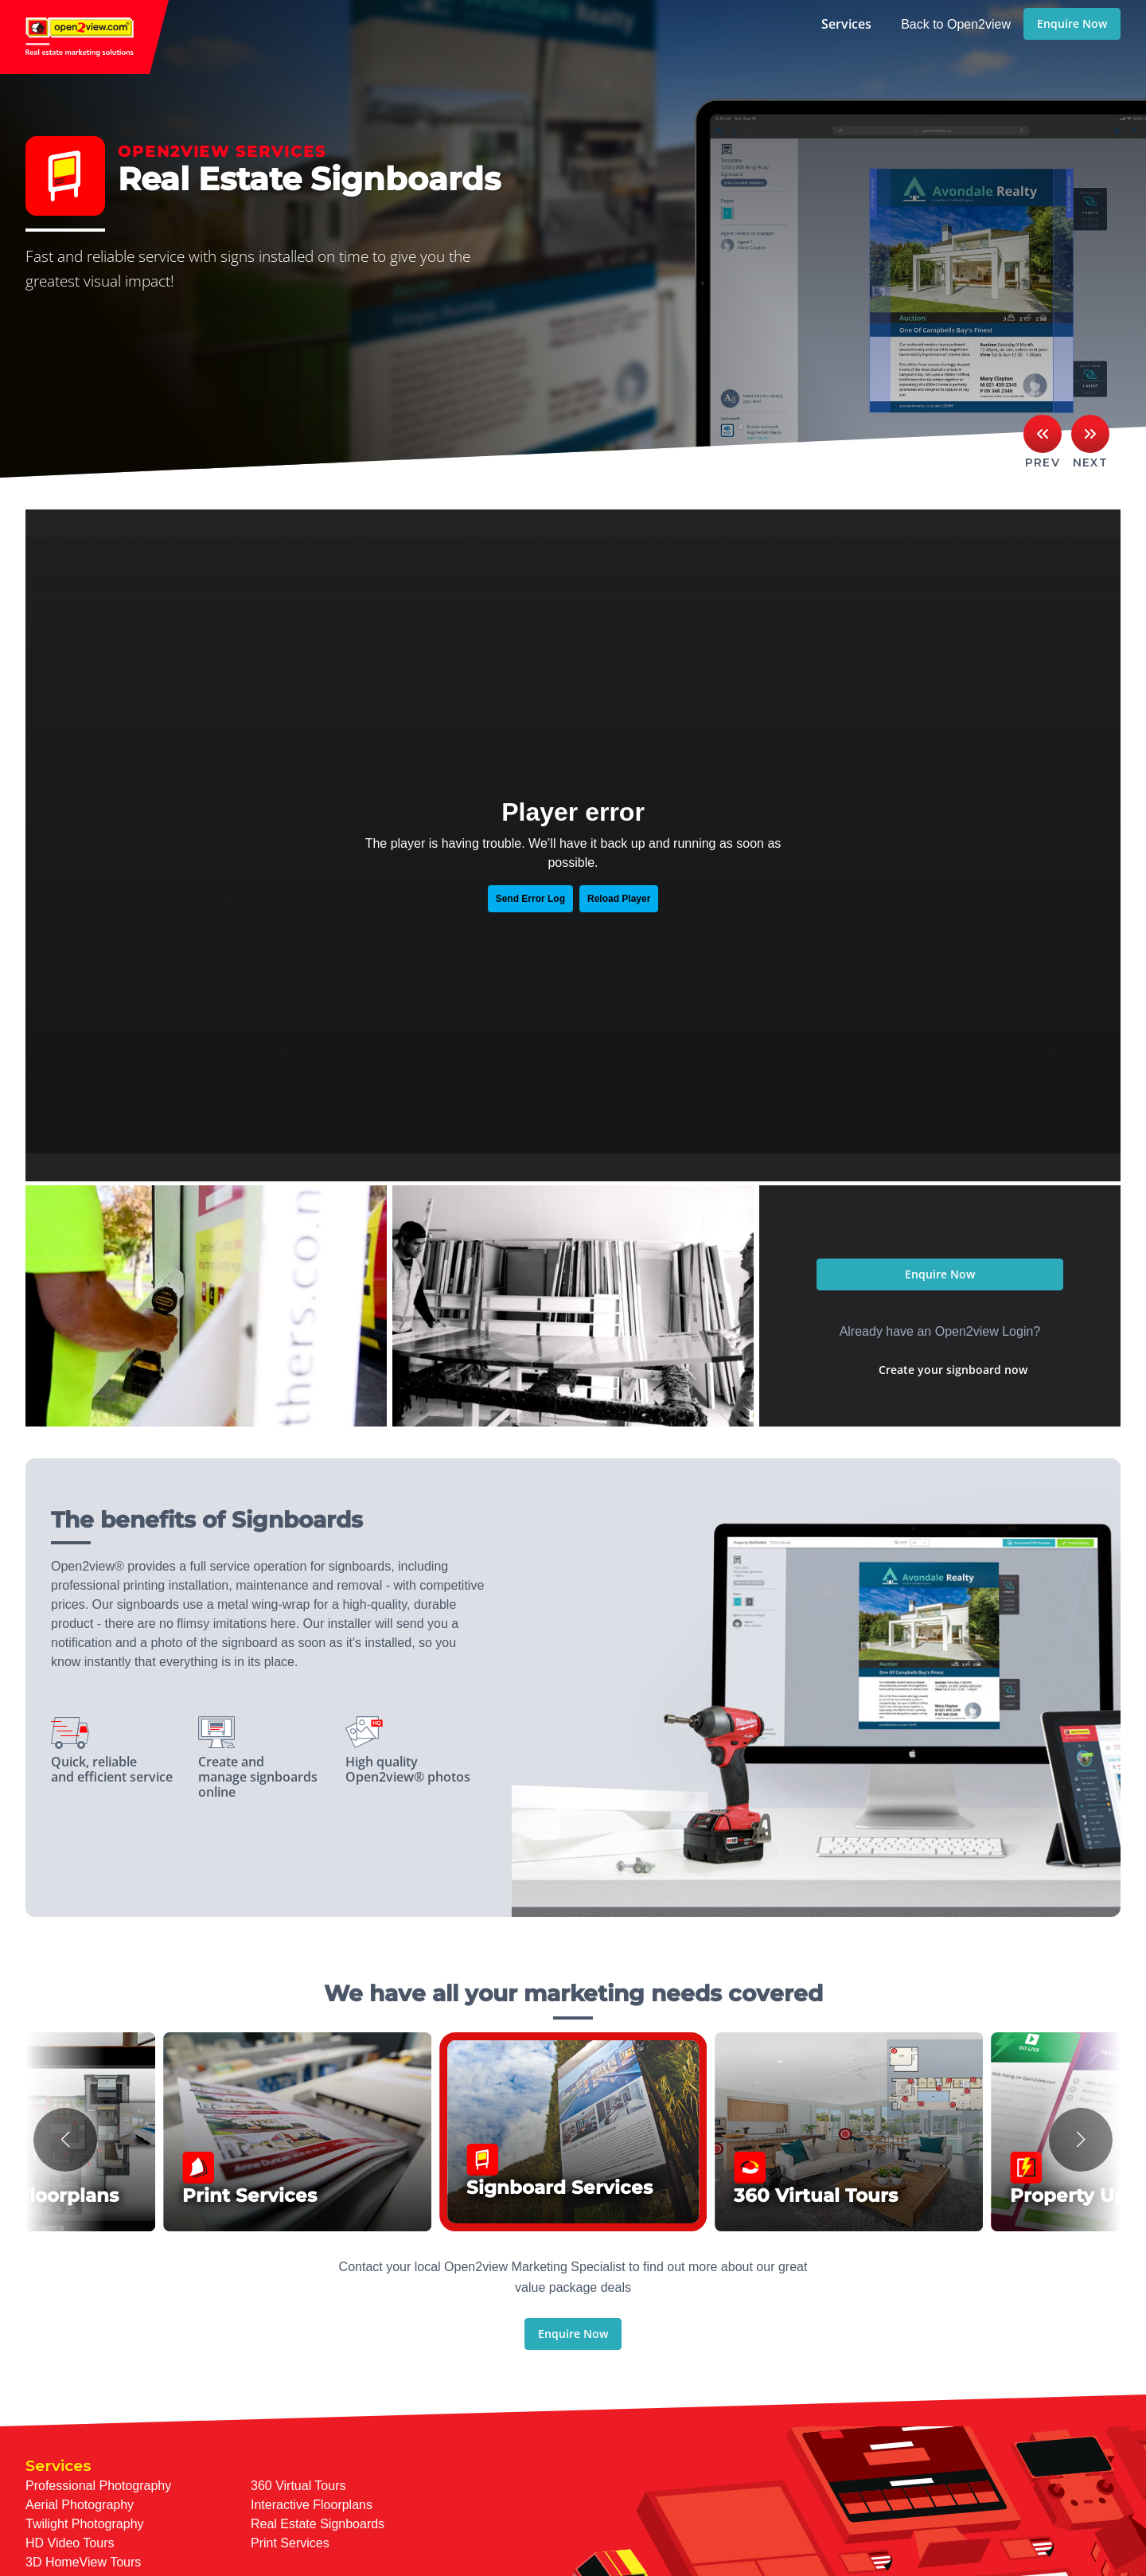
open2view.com (84, 37)
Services (846, 24)
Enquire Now (1072, 23)
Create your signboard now (953, 1369)
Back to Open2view (956, 24)
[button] (65, 2140)
